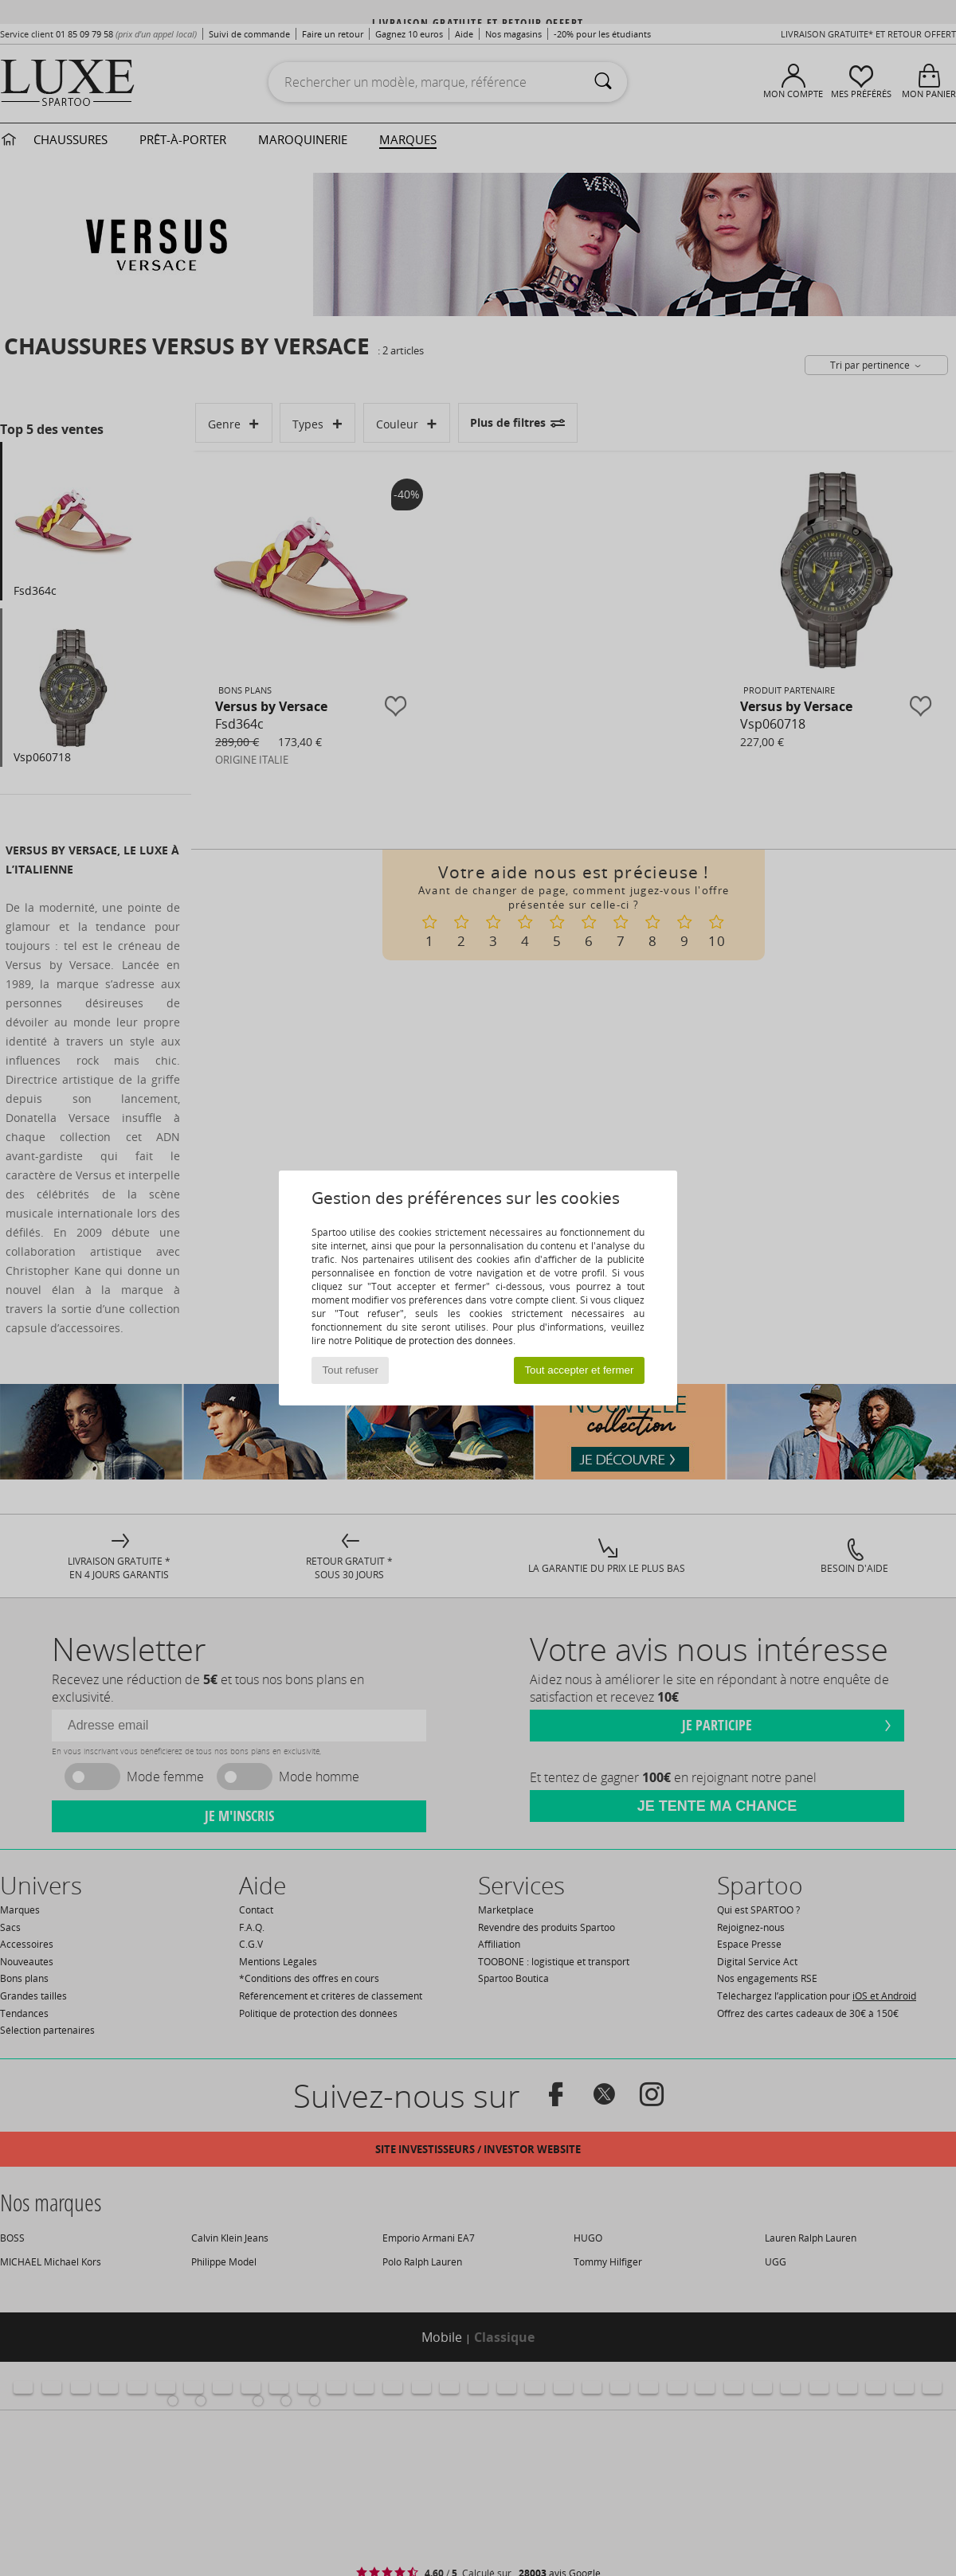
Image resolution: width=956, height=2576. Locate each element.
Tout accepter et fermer (578, 1370)
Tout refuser (350, 1370)
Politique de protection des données (434, 1340)
